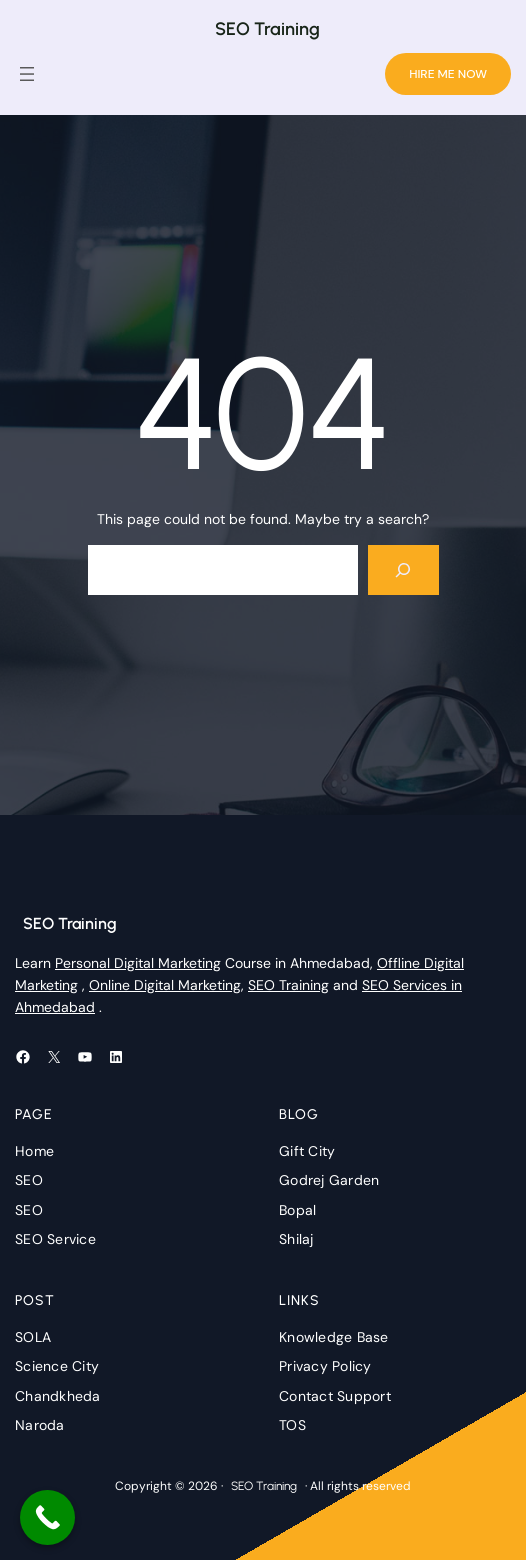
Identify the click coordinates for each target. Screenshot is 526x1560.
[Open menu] (27, 74)
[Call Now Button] (47, 1517)
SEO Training (267, 29)
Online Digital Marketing (165, 985)
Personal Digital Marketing (138, 963)
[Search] (403, 569)
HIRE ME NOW (448, 74)
